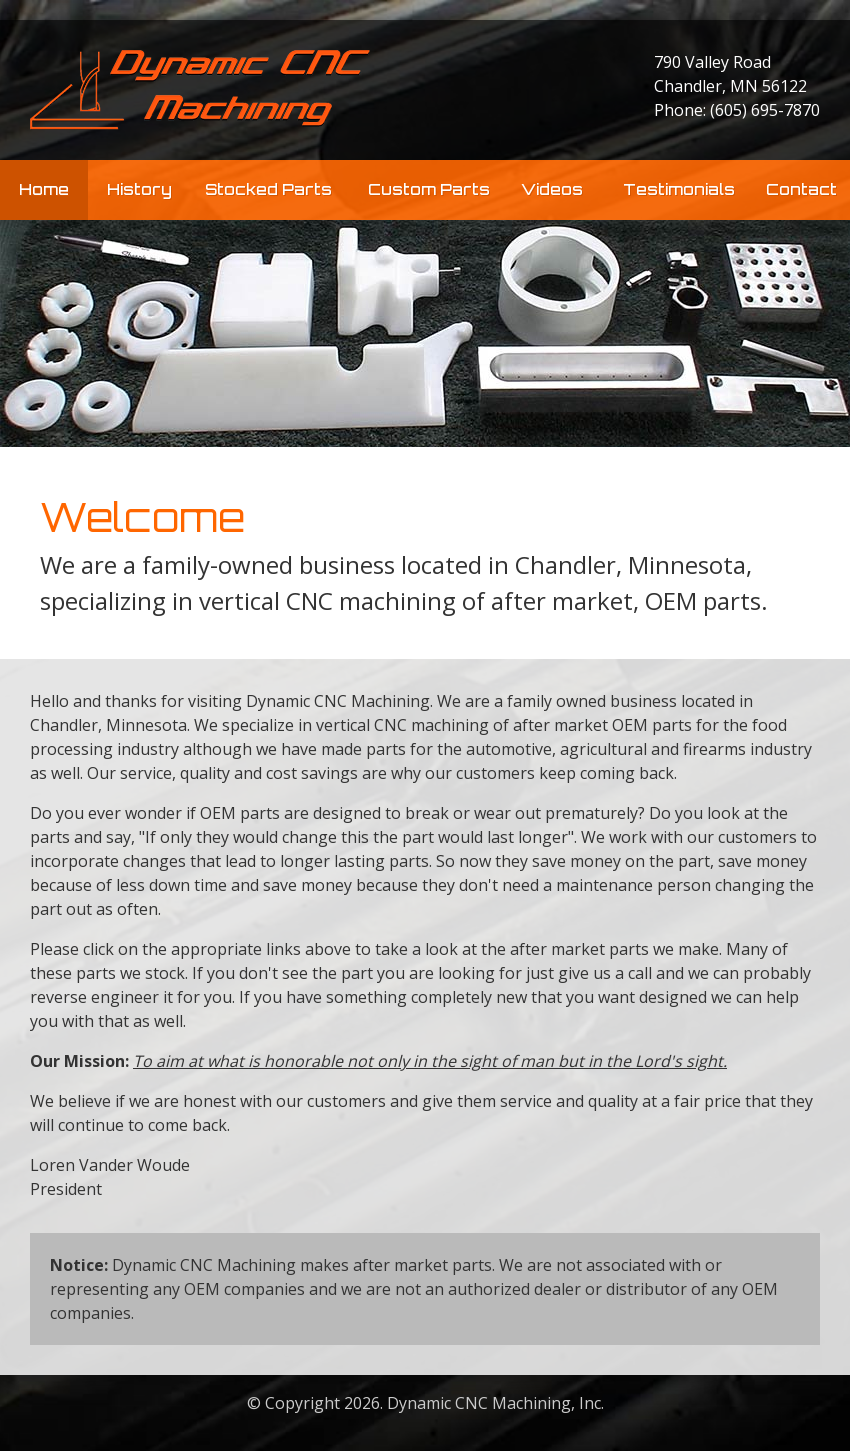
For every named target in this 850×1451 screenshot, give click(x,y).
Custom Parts (429, 189)
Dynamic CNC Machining (200, 90)
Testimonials (679, 189)
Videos (552, 189)
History (139, 189)
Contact (801, 189)
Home (44, 189)
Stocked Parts (268, 189)
